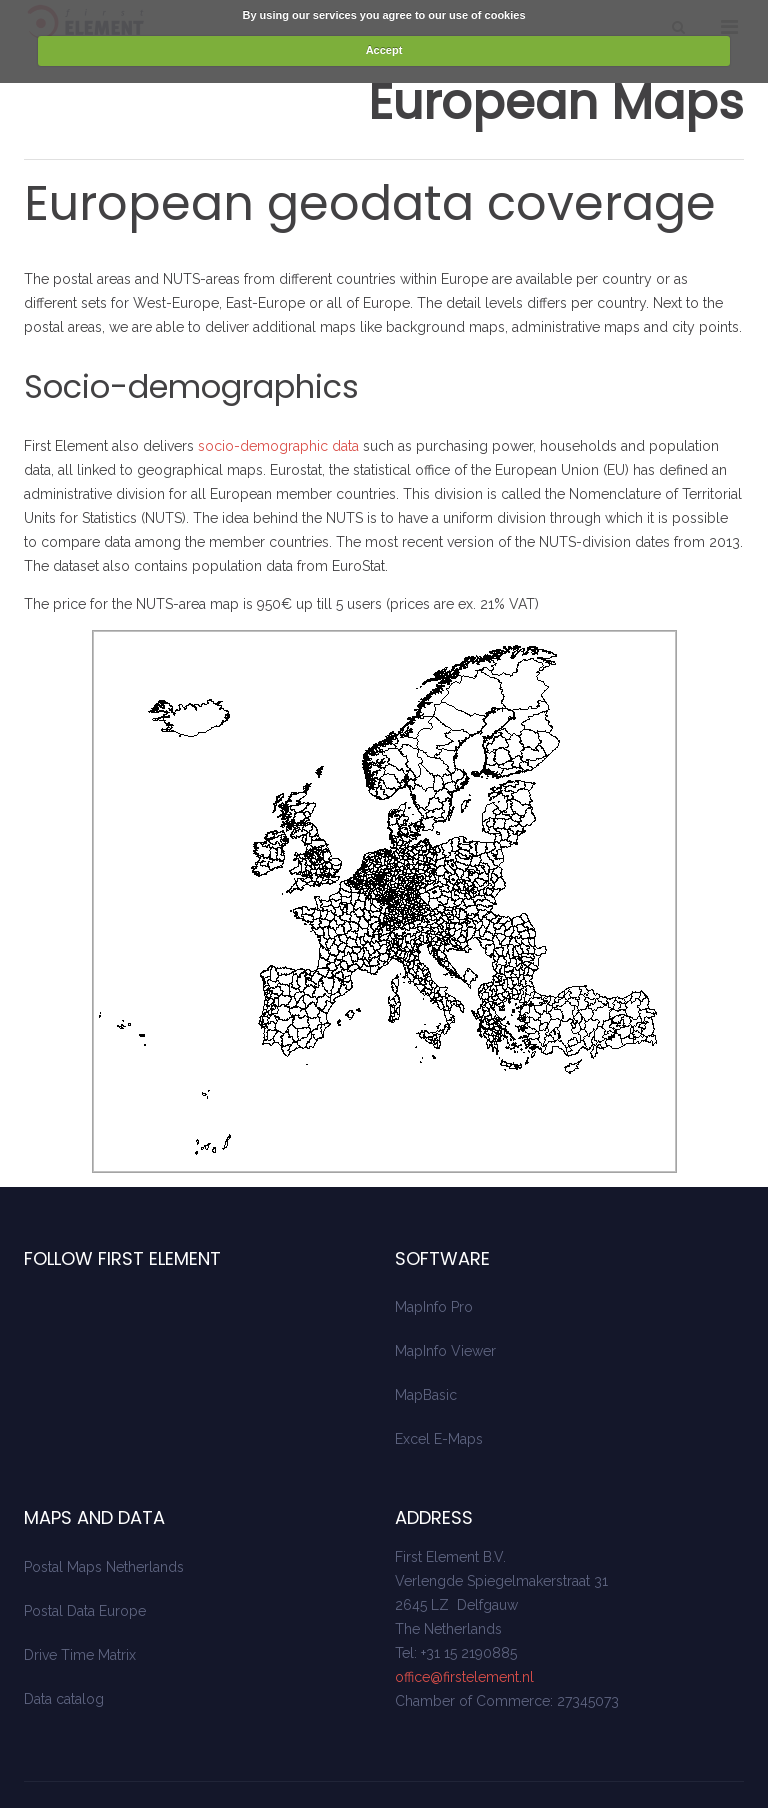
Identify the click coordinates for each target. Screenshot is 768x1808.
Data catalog (64, 1647)
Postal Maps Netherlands (104, 1515)
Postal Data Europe (85, 1559)
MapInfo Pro (434, 1255)
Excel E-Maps (439, 1387)
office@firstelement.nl (464, 1625)
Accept (384, 50)
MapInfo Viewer (445, 1299)
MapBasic (426, 1343)
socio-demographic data (278, 394)
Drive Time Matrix (80, 1603)
